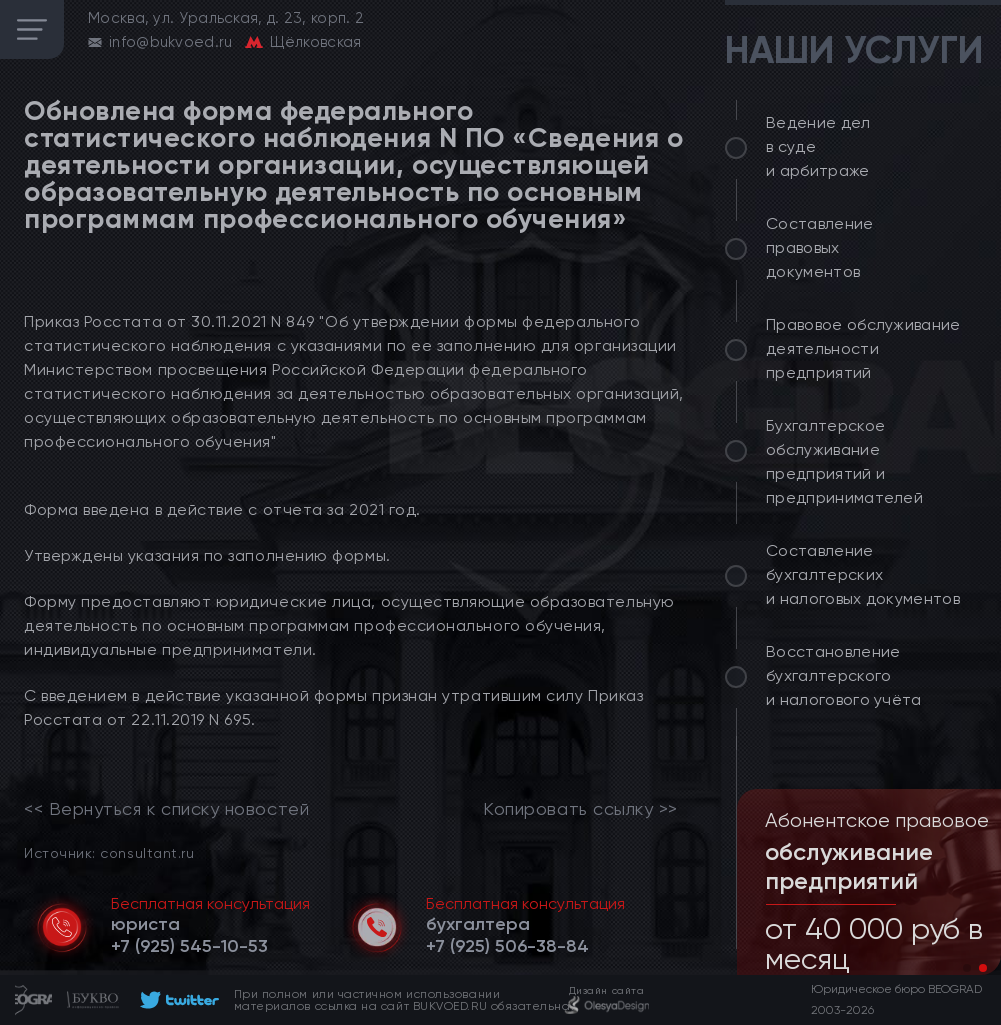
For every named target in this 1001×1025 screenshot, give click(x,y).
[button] (967, 968)
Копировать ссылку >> (580, 809)
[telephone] (189, 946)
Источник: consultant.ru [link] (109, 852)
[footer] (176, 1000)
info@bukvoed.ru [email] (171, 42)
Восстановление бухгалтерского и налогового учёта (844, 675)
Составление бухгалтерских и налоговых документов (863, 574)
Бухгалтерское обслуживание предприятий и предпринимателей (844, 461)
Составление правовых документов (820, 247)
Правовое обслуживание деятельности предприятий (863, 348)
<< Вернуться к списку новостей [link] (166, 809)
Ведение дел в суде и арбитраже (818, 146)
